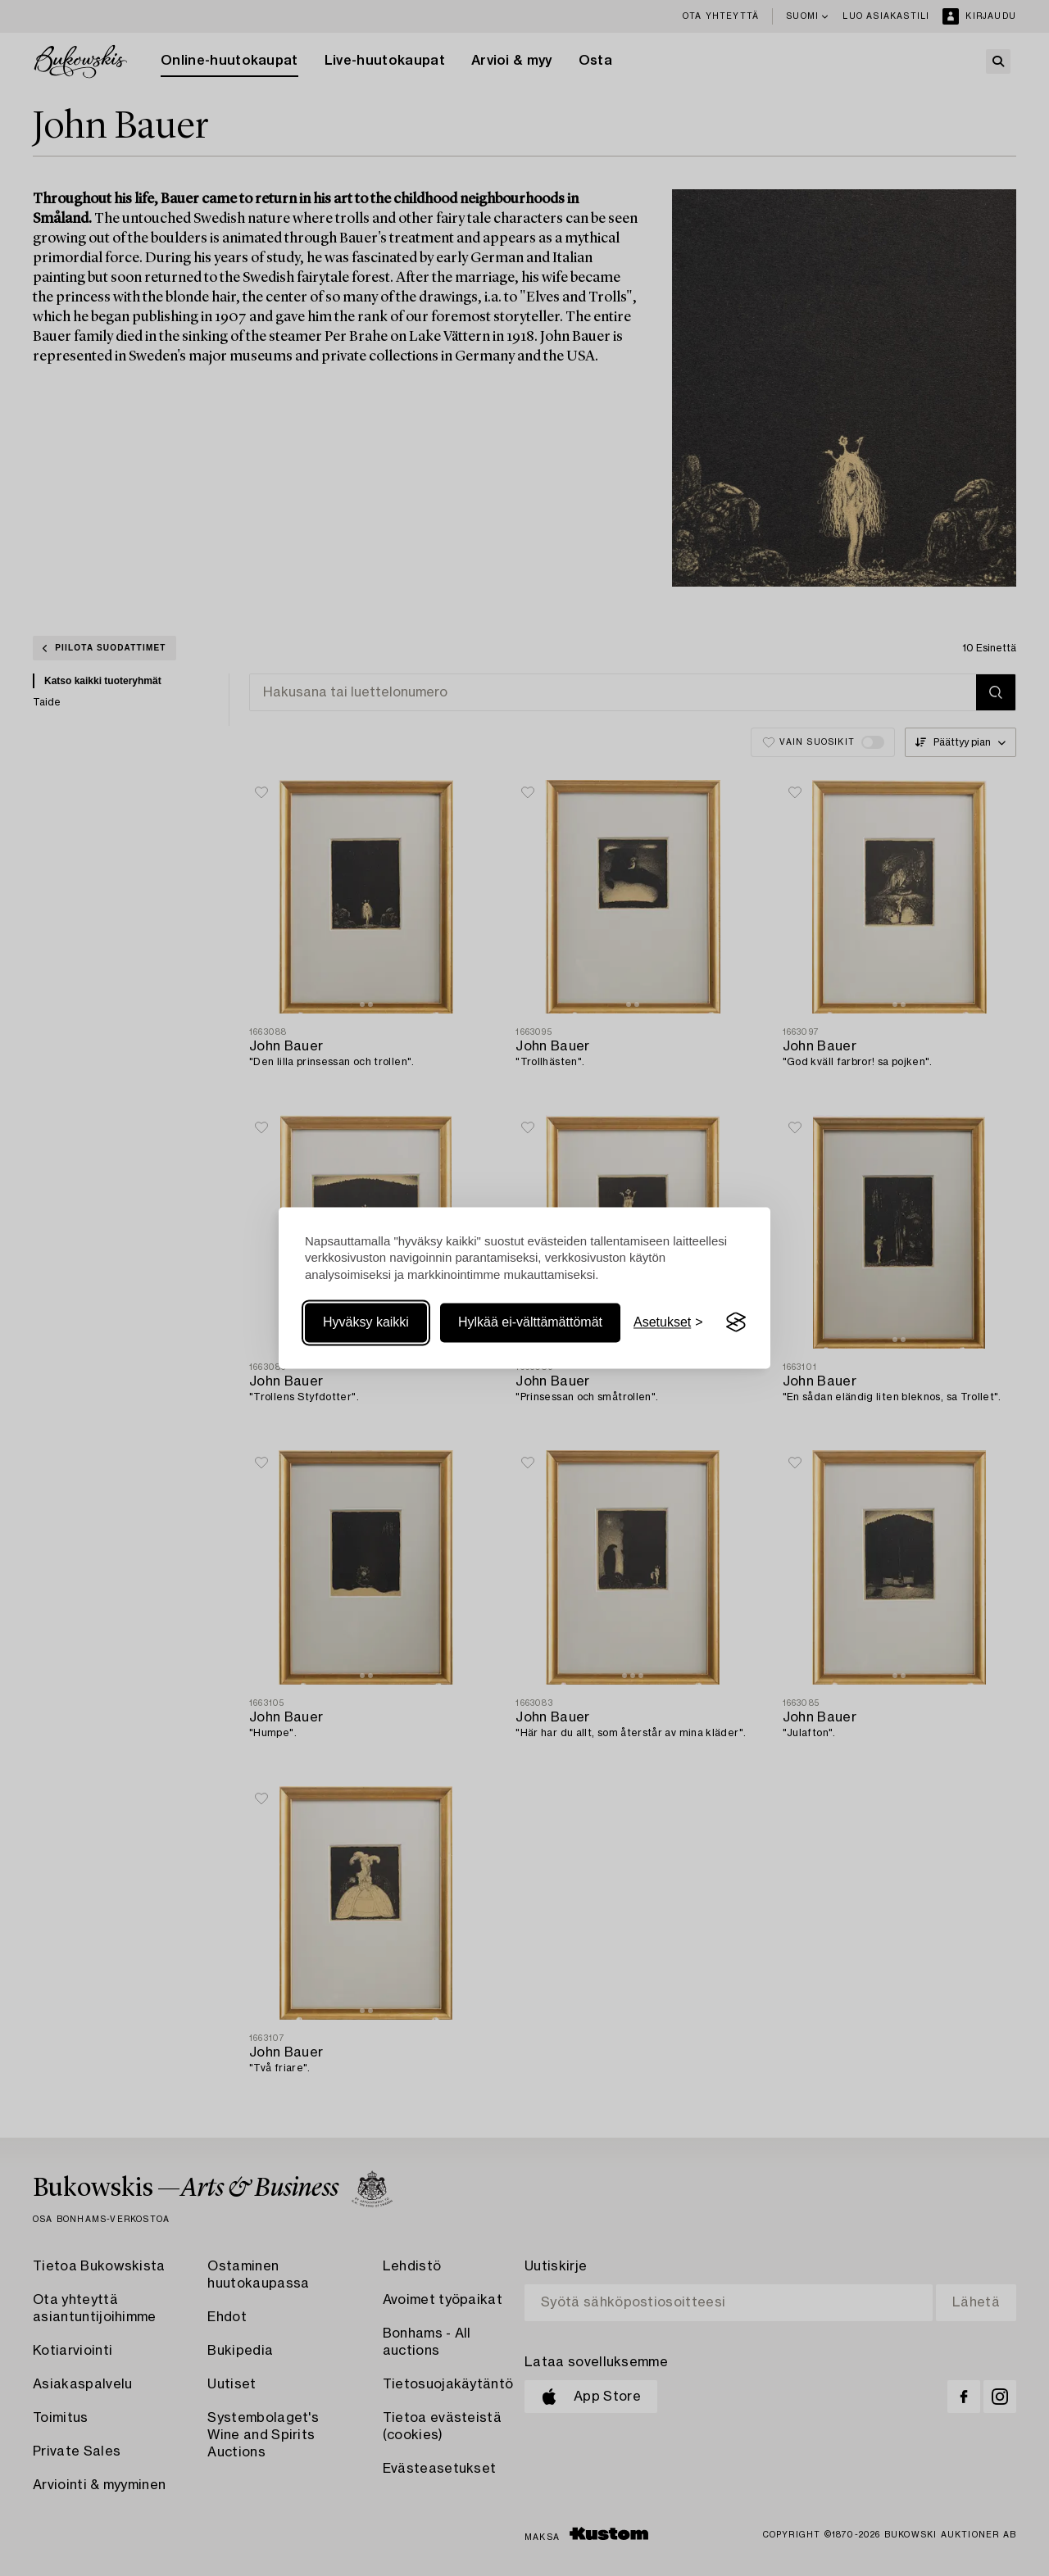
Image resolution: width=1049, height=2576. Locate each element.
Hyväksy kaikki (366, 1322)
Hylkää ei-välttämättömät (530, 1322)
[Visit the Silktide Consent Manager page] (736, 1322)
